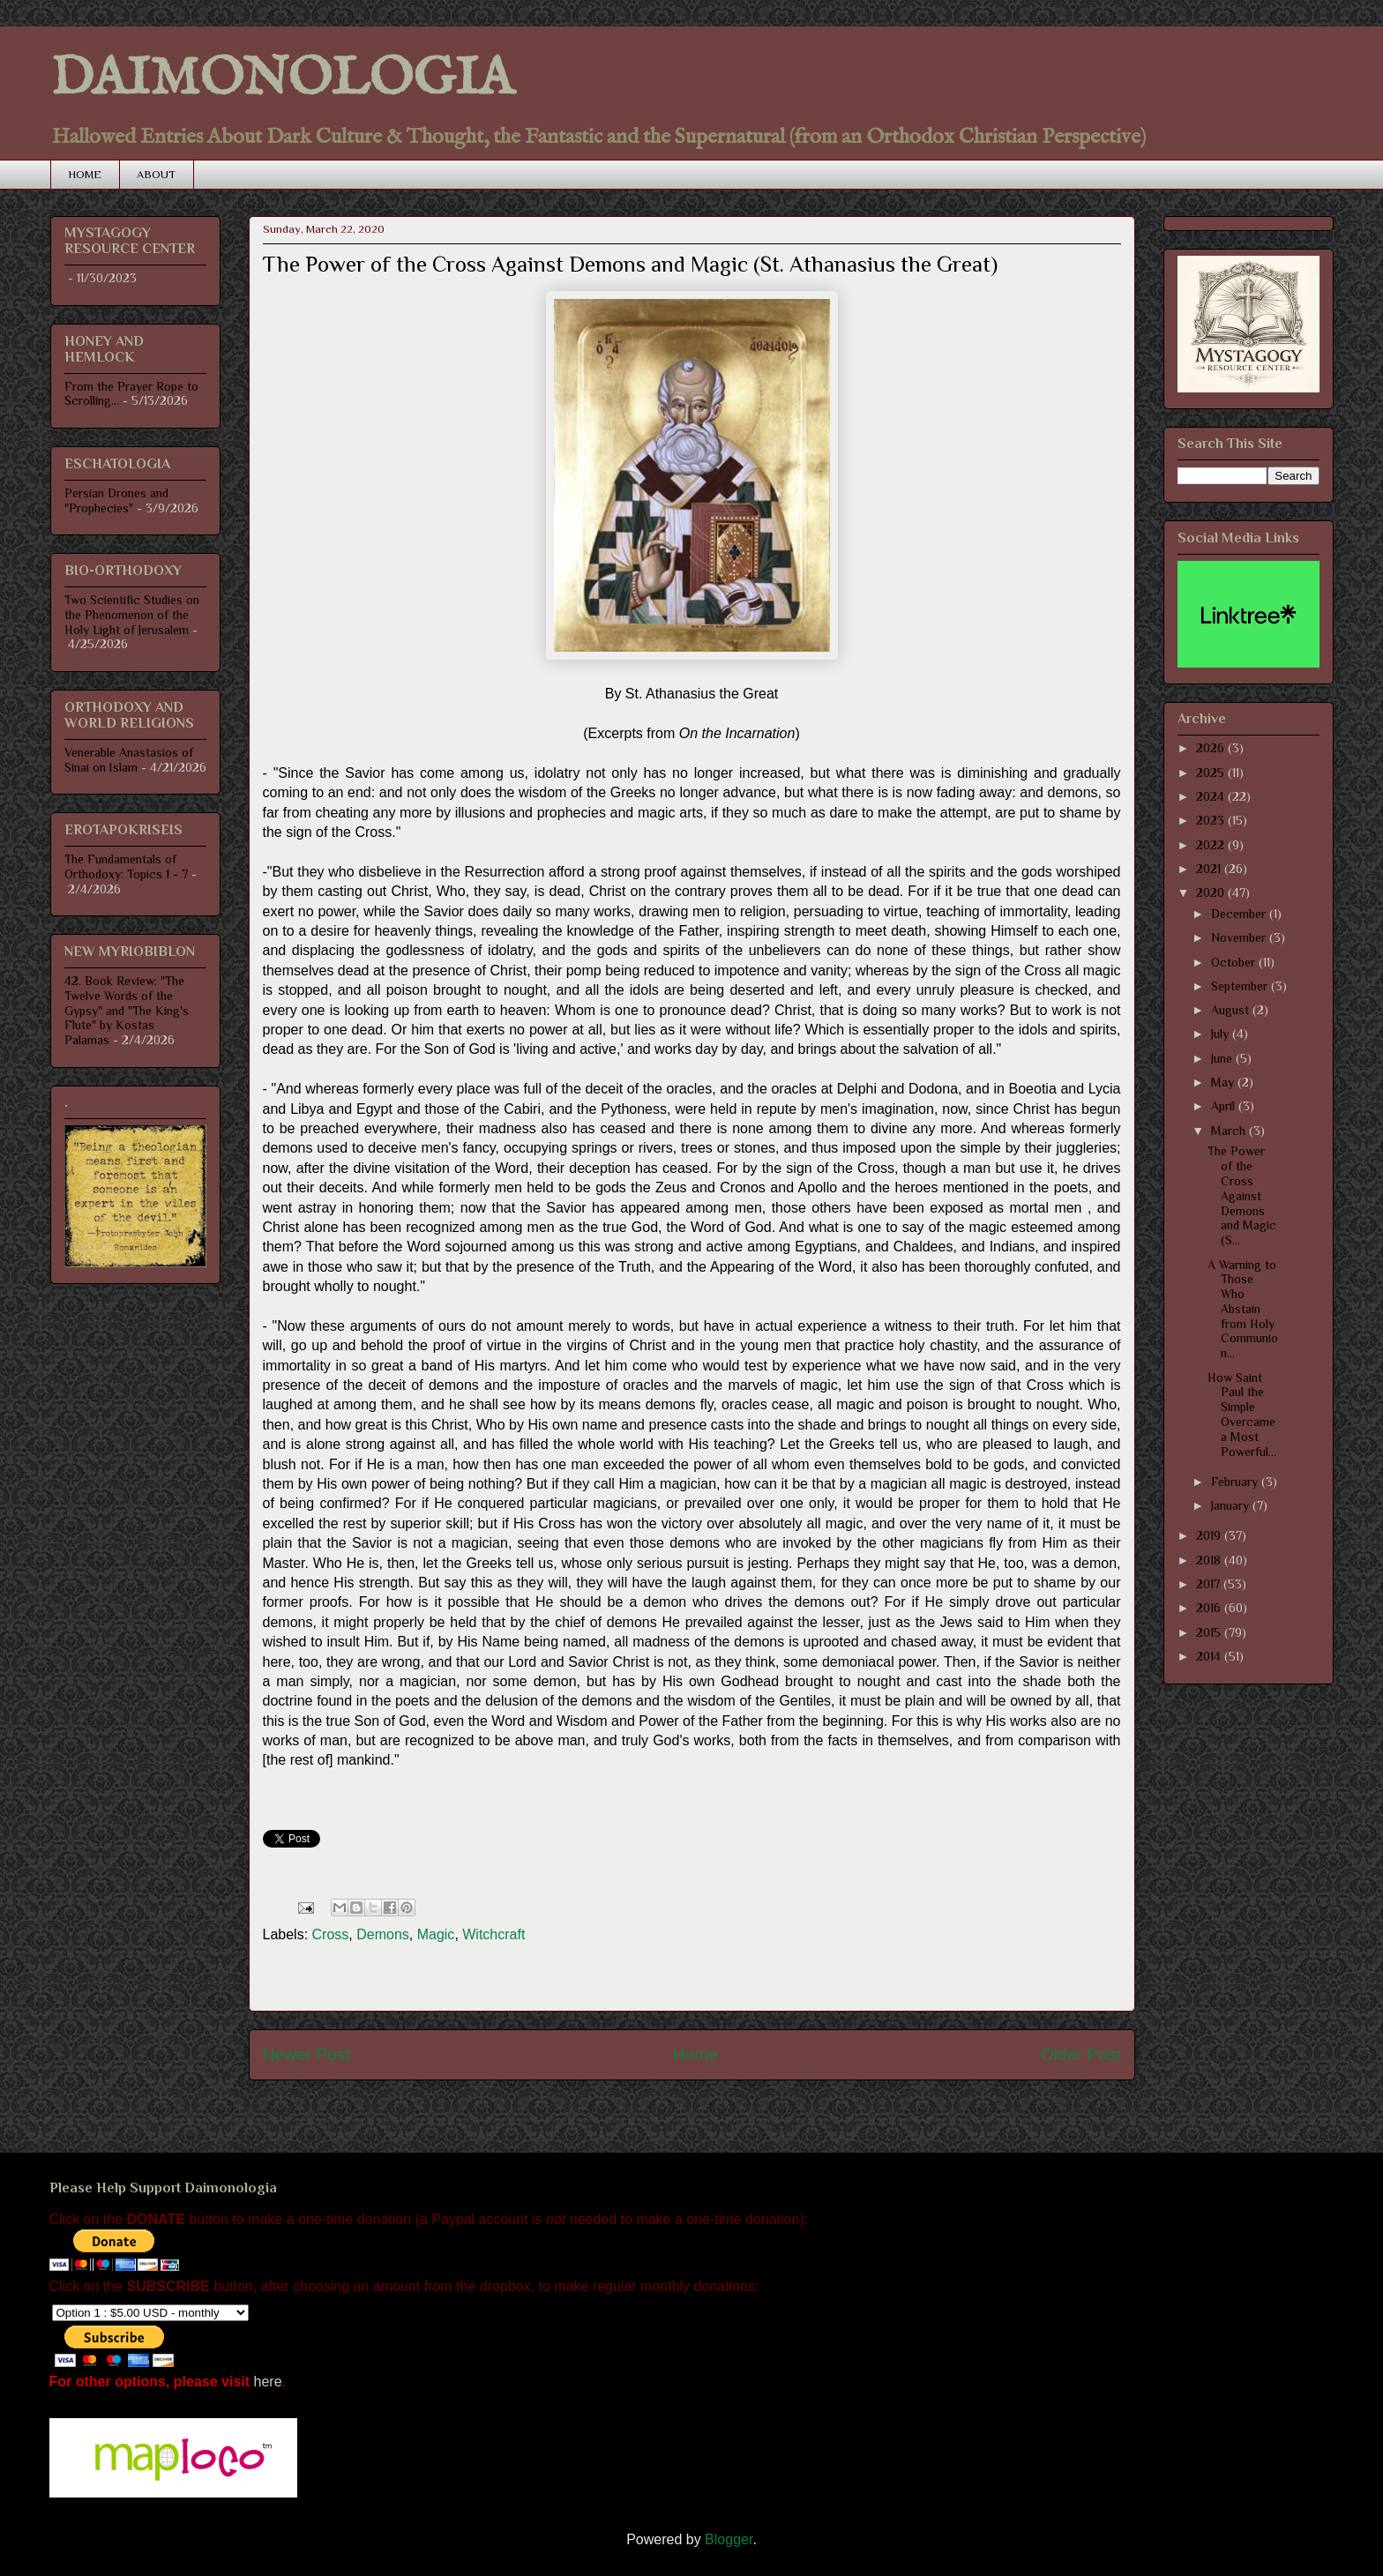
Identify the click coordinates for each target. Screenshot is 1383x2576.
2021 (1210, 869)
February (1236, 1482)
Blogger (728, 2539)
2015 (1210, 1632)
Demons (382, 1934)
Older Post (1081, 2054)
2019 (1210, 1535)
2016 (1210, 1608)
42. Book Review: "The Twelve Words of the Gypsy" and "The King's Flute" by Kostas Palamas (126, 1010)
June (1223, 1058)
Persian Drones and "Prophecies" (116, 500)
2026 (1212, 748)
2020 (1212, 892)
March (1230, 1131)
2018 (1210, 1560)
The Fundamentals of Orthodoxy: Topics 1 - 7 (126, 866)
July (1221, 1034)
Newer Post (306, 2054)
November (1240, 937)
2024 (1212, 796)
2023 (1212, 820)
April (1224, 1106)
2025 (1212, 772)
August (1231, 1010)
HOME (84, 174)
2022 (1212, 845)
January (1231, 1505)
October (1235, 962)
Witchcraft (493, 1934)
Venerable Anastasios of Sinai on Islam (128, 759)
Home (695, 2054)
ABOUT (156, 174)
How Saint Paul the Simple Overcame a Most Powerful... (1241, 1414)
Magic (436, 1934)
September (1241, 986)
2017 (1209, 1584)
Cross (330, 1934)
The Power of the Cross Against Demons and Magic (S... (1241, 1195)
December (1240, 914)
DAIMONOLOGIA (281, 79)
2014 (1210, 1656)
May (1224, 1082)
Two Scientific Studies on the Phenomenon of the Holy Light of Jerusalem (131, 615)
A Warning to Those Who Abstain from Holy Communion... (1242, 1309)
